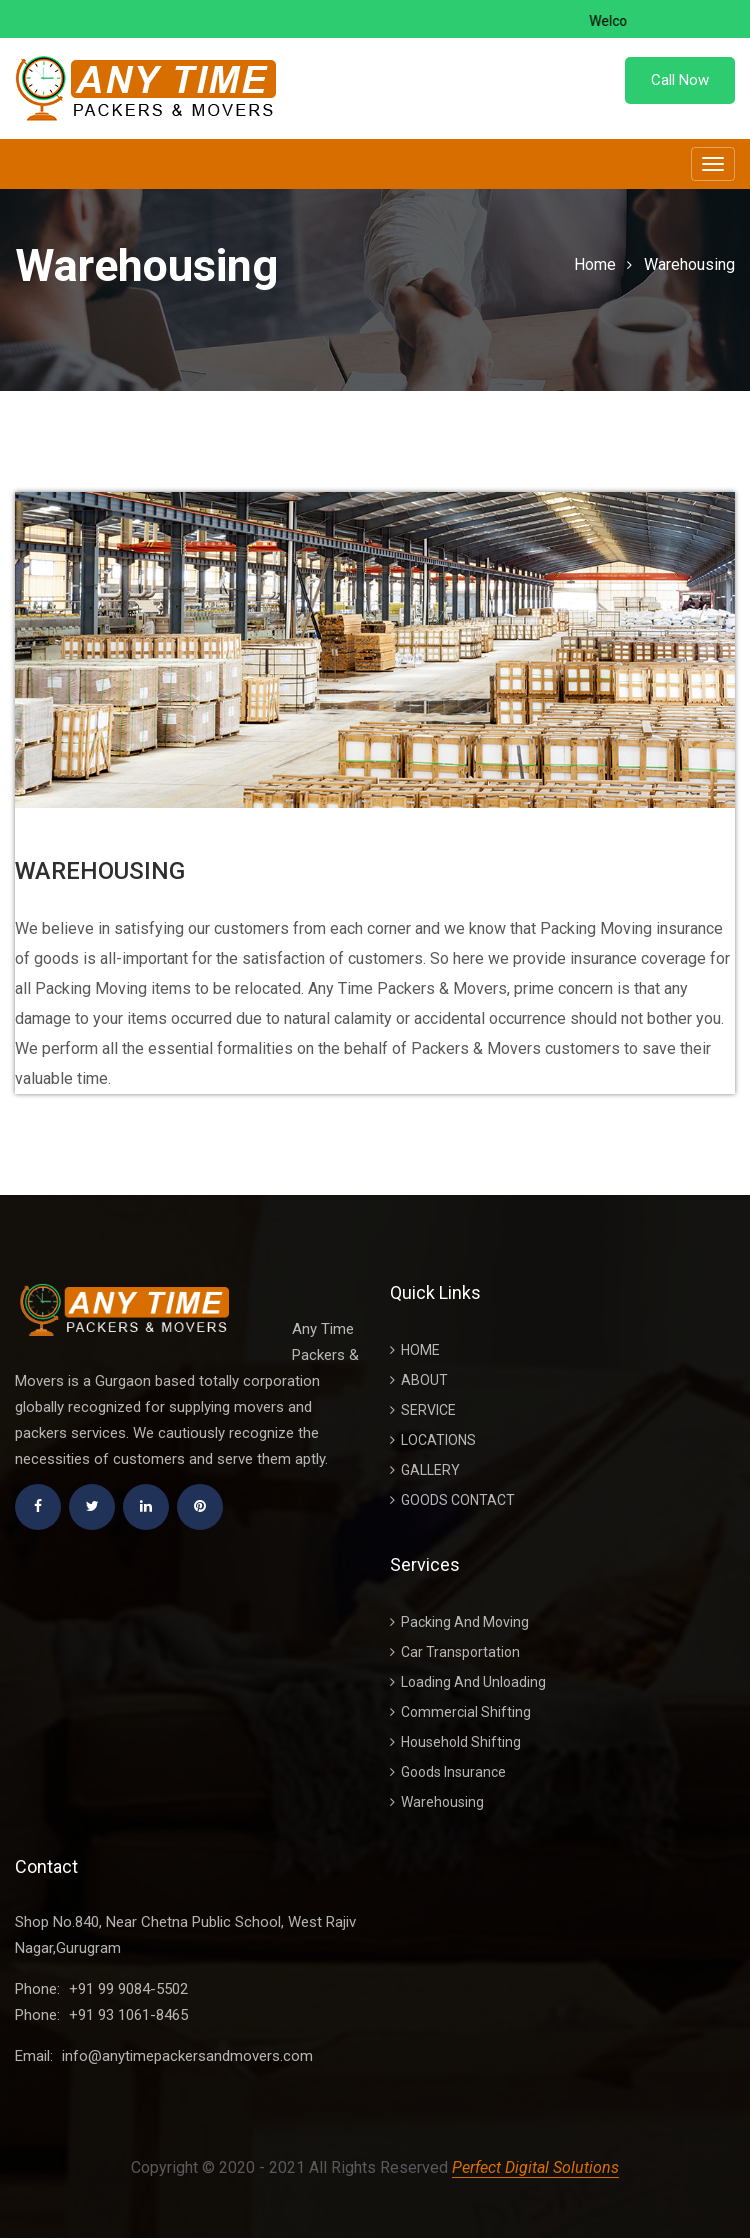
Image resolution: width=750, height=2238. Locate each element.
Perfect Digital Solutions (535, 2167)
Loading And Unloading (468, 1682)
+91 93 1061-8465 (128, 2015)
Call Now (680, 80)
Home (595, 264)
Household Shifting (455, 1742)
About (419, 1380)
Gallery (425, 1470)
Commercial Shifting (460, 1712)
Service (423, 1410)
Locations (433, 1440)
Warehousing (689, 264)
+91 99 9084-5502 (128, 1989)
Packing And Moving (459, 1622)
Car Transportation (455, 1652)
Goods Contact (452, 1500)
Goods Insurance (448, 1772)
